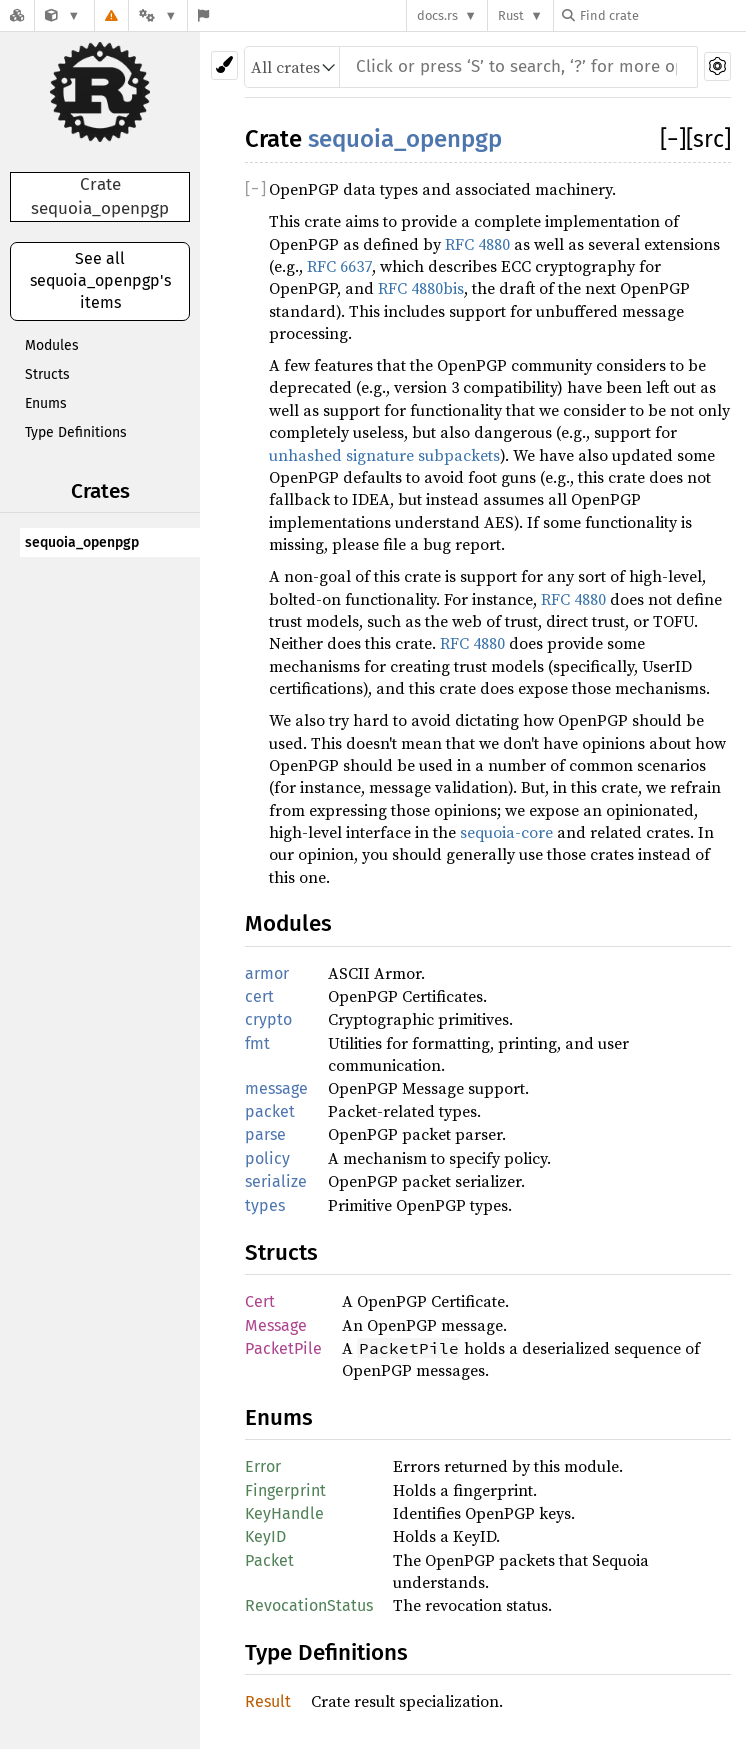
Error (263, 1466)
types (265, 1205)
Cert (260, 1301)
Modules (52, 345)
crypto (268, 1019)
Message (276, 1325)
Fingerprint (285, 1490)
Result (268, 1701)
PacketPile (283, 1348)
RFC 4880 (477, 244)
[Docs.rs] (17, 15)
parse (265, 1134)
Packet (269, 1560)
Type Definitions (76, 432)
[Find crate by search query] (662, 15)
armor (267, 973)
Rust (511, 15)
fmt (257, 1043)
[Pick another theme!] (224, 65)
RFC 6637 (339, 266)
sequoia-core (506, 832)
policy (267, 1158)
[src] (708, 139)
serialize (276, 1181)
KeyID (265, 1536)
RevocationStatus (309, 1605)
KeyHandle (284, 1513)
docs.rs (437, 15)
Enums (46, 403)
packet (270, 1111)
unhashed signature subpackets (384, 455)
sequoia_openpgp (82, 542)
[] (673, 139)
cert (259, 996)
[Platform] (158, 15)
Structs (47, 374)
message (276, 1088)
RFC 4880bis (421, 288)
